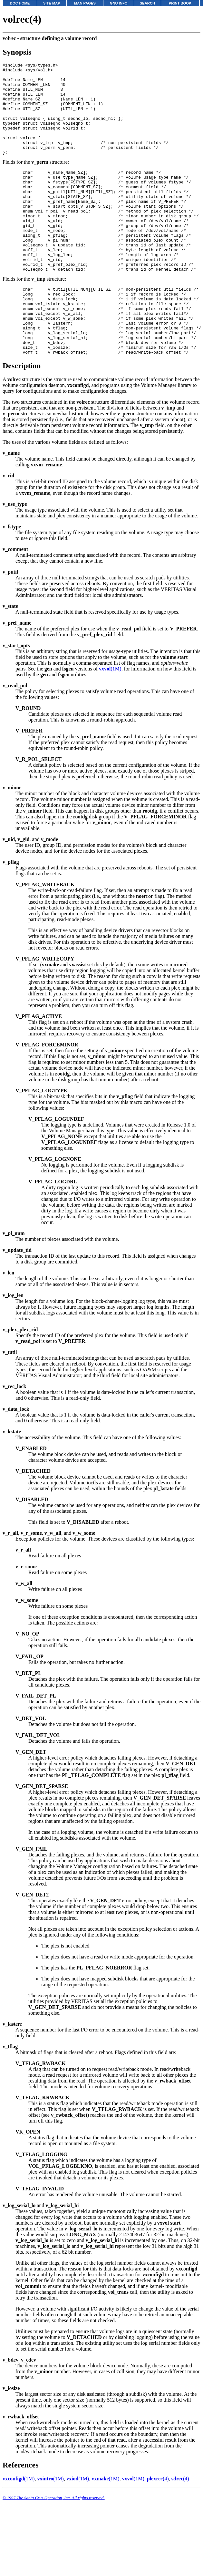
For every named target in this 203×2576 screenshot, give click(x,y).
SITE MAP (51, 3)
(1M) (110, 721)
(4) (158, 2531)
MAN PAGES (85, 3)
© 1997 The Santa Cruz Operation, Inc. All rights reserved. (54, 2550)
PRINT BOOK (180, 3)
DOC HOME (20, 3)
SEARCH (147, 3)
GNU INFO (119, 3)
